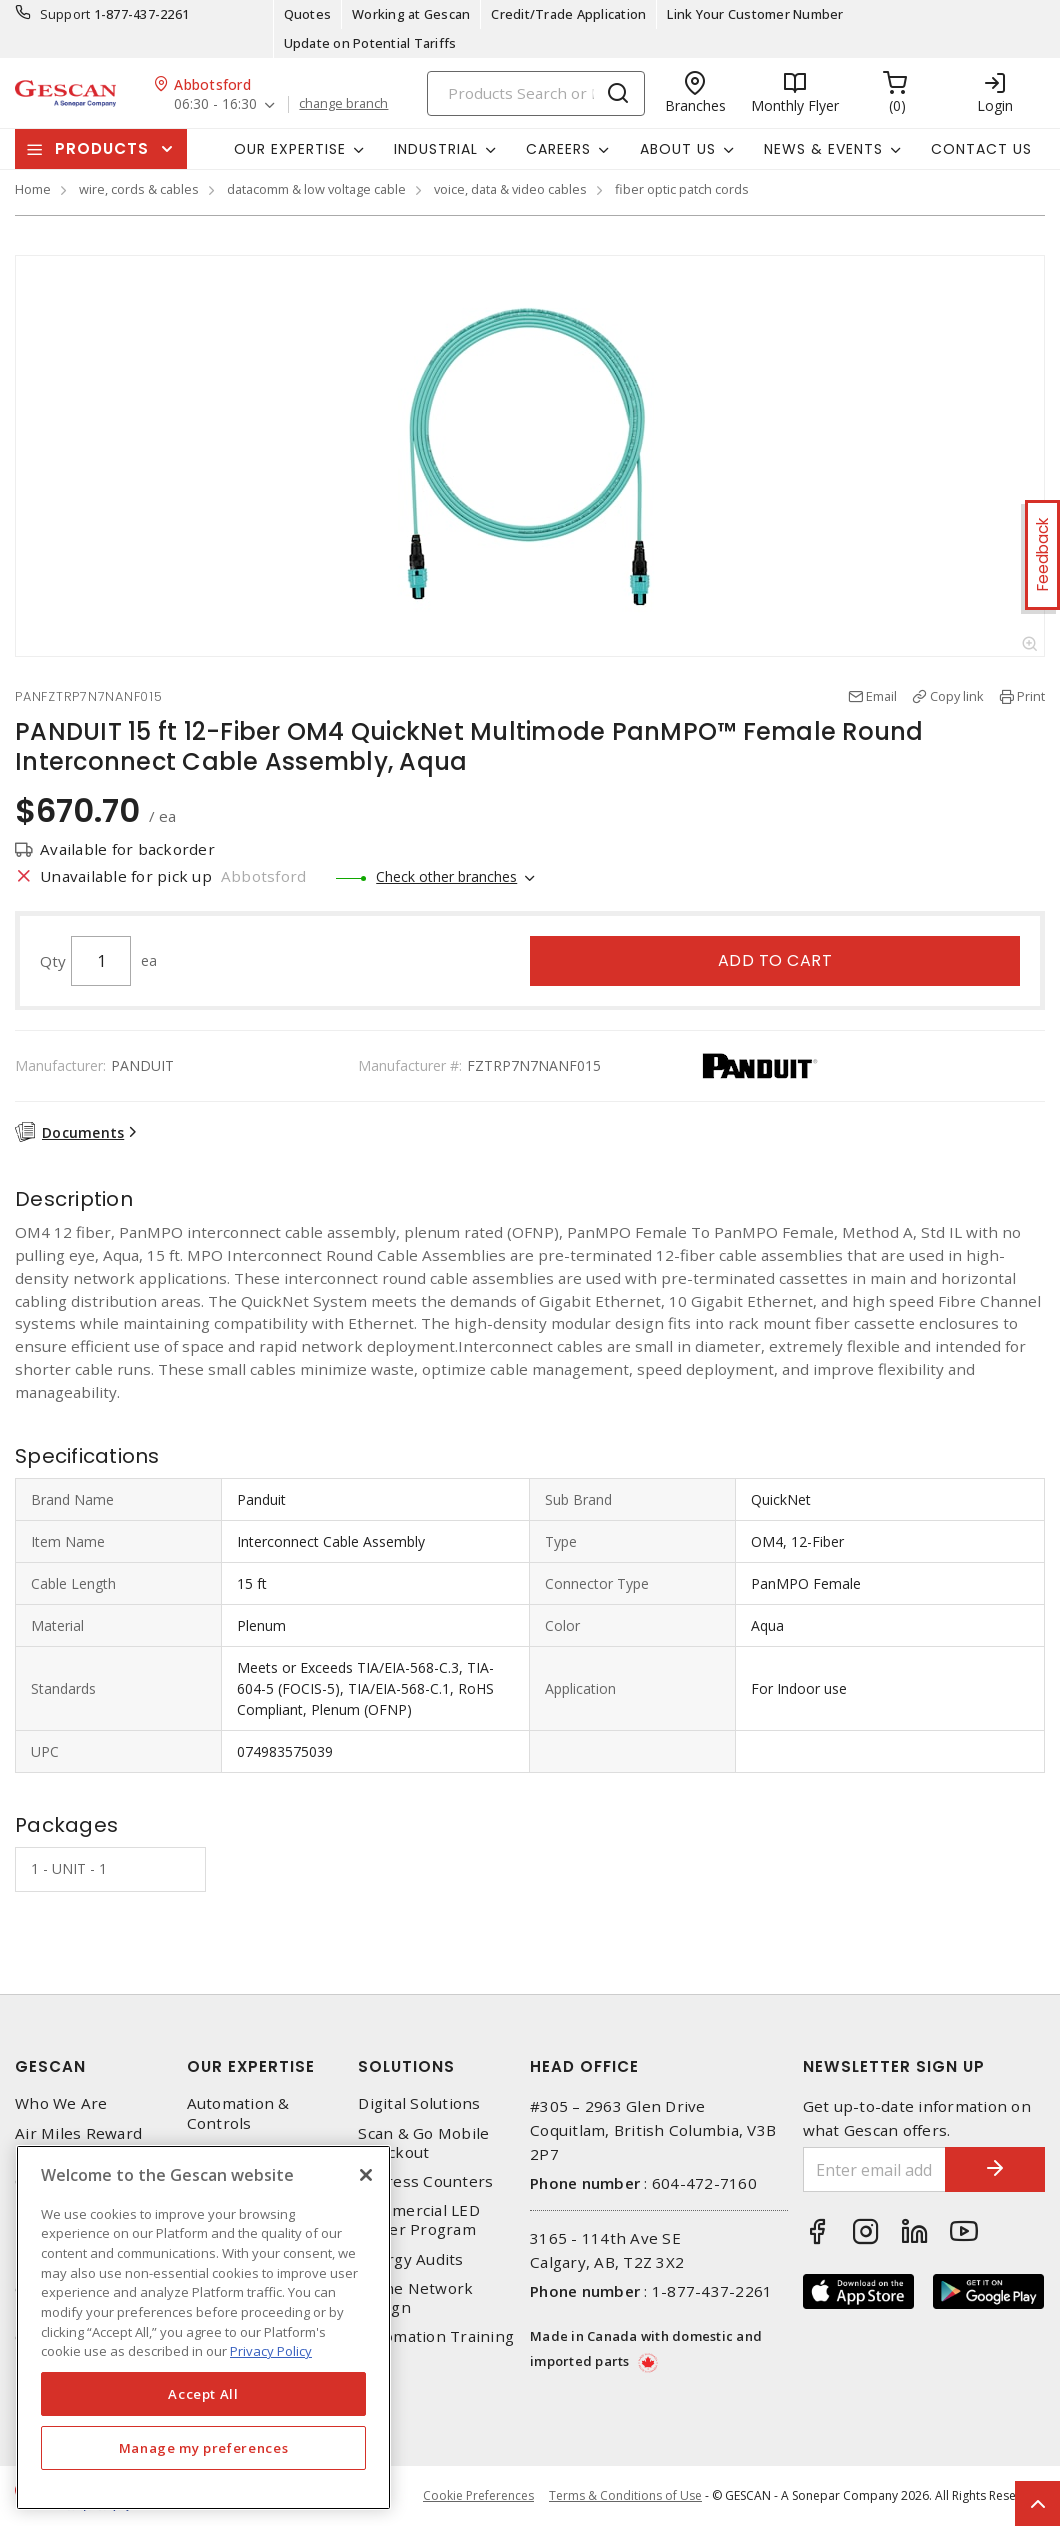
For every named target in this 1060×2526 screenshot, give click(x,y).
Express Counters (425, 2181)
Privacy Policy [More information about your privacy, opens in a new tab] (271, 2351)
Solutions (406, 2066)
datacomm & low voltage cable (316, 189)
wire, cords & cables (139, 189)
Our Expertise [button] (290, 149)
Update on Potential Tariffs (370, 43)
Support (65, 14)
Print (1031, 696)
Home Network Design (415, 2298)
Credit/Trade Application (568, 14)
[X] (366, 2175)
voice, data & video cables (510, 189)
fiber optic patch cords (682, 189)
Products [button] (102, 148)
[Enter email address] (875, 2169)
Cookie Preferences (478, 2496)
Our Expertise (251, 2066)
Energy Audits (410, 2259)
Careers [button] (558, 149)
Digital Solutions (419, 2103)
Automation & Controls (238, 2113)
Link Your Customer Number (755, 14)
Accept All (203, 2394)
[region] (203, 2327)
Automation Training (436, 2336)
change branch (343, 104)
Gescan (50, 2066)
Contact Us (981, 149)
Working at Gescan (411, 14)
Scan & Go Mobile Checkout (423, 2143)
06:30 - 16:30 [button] (215, 104)
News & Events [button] (823, 149)
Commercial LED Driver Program (419, 2220)
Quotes (308, 14)
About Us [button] (678, 149)
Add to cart (775, 960)
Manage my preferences (204, 2448)
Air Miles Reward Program (78, 2143)
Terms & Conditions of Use (625, 2495)
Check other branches (446, 876)
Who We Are (61, 2103)
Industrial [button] (436, 149)
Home (33, 189)
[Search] (536, 93)
